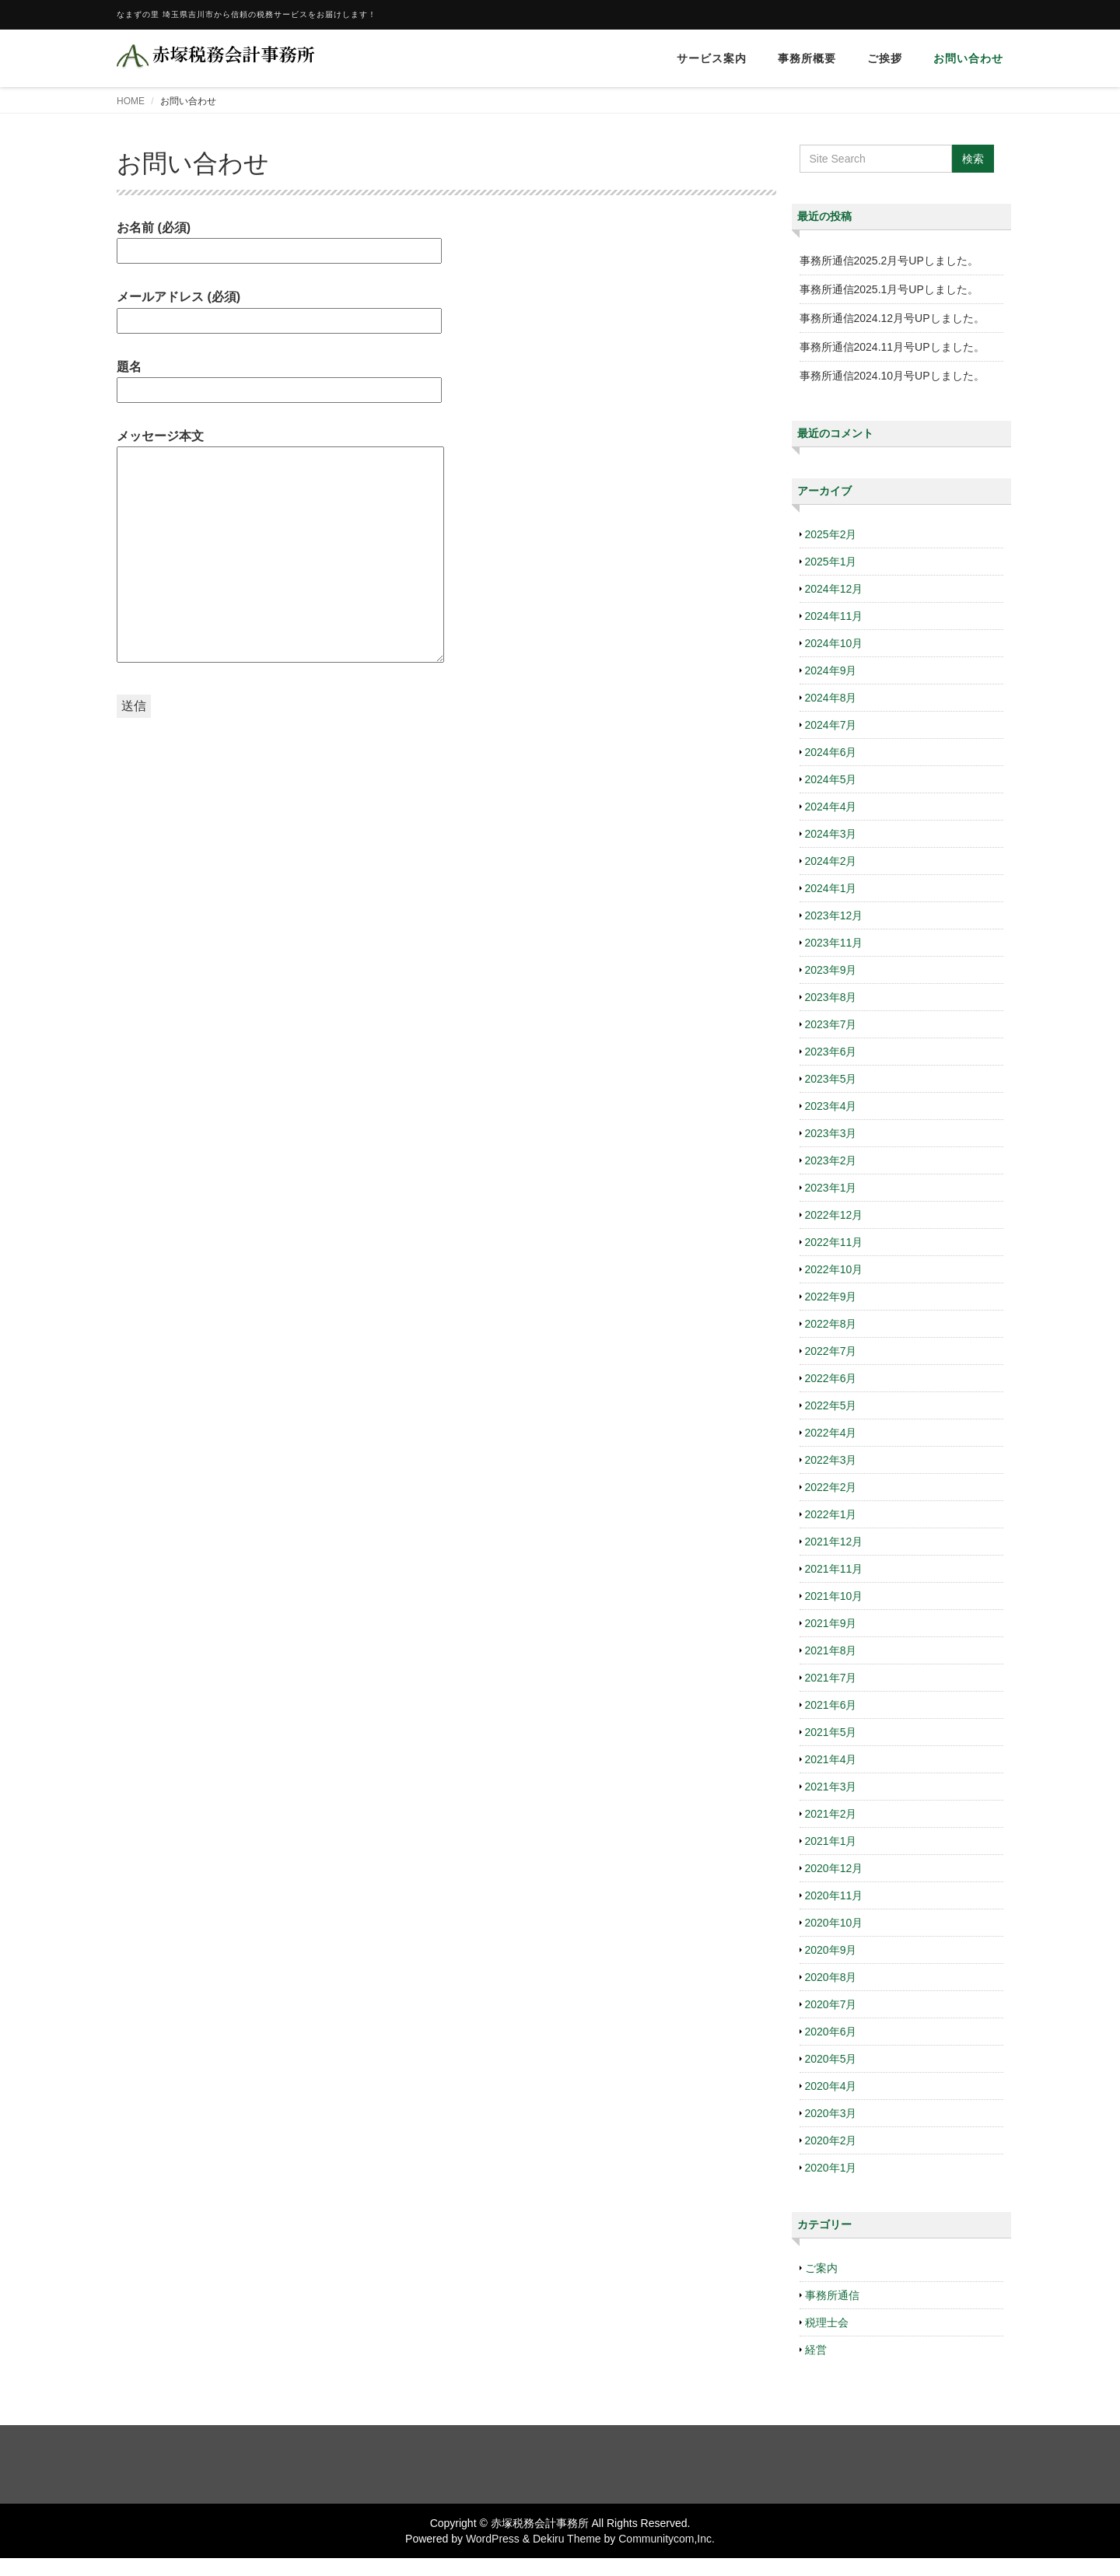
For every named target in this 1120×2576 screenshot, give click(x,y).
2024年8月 (831, 697)
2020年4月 (831, 2086)
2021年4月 (831, 1759)
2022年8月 (831, 1324)
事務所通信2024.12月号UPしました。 (892, 318)
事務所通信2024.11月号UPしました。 (892, 347)
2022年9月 (831, 1296)
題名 (279, 378)
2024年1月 (831, 888)
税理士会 (827, 2322)
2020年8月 (831, 1977)
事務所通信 (832, 2295)
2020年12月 (834, 1868)
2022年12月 (834, 1215)
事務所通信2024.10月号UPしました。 (892, 375)
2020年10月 (834, 1922)
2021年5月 (831, 1732)
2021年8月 (831, 1650)
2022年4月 (831, 1432)
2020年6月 (831, 2031)
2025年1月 (831, 561)
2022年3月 (831, 1460)
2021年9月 (831, 1623)
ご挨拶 (884, 58)
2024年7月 (831, 725)
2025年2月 (831, 534)
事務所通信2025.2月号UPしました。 (889, 260)
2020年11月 (834, 1895)
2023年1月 (831, 1187)
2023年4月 (831, 1106)
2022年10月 (834, 1269)
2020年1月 (831, 2167)
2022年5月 (831, 1405)
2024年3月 (831, 834)
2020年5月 (831, 2059)
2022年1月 (831, 1514)
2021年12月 (834, 1541)
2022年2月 (831, 1487)
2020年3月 (831, 2113)
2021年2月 (831, 1814)
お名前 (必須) (279, 239)
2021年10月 (834, 1596)
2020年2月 (831, 2140)
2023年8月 (831, 997)
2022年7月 (831, 1351)
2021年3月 (831, 1786)
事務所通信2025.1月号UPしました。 (889, 289)
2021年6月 (831, 1705)
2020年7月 (831, 2004)
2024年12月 (834, 589)
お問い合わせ (968, 58)
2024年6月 (831, 752)
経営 (816, 2349)
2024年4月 (831, 806)
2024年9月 (831, 670)
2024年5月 (831, 779)
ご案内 (821, 2268)
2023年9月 (831, 970)
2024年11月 (834, 616)
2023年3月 (831, 1133)
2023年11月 (834, 942)
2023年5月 (831, 1079)
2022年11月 (834, 1242)
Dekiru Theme (567, 2538)
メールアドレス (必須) (279, 308)
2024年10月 (834, 643)
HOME (131, 101)
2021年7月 (831, 1677)
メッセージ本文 (280, 547)
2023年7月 (831, 1024)
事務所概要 (807, 58)
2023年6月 (831, 1051)
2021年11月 (834, 1569)
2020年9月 (831, 1950)
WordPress (493, 2538)
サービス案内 (712, 58)
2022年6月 (831, 1378)
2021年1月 (831, 1841)
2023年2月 (831, 1160)
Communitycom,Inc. (666, 2538)
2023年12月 (834, 915)
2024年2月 (831, 861)
